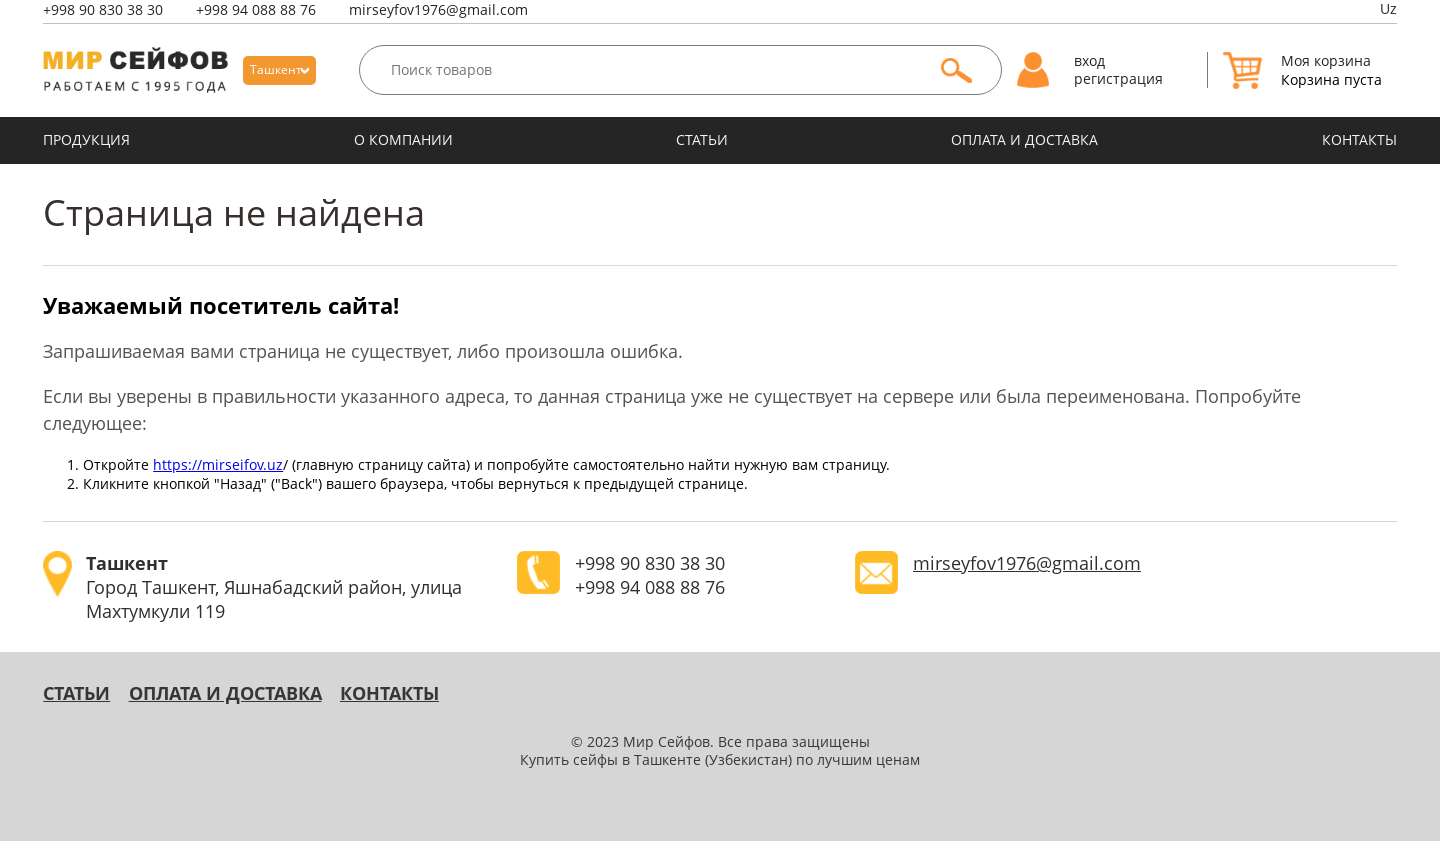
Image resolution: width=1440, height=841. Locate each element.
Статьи (702, 140)
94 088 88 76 (256, 10)
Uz (1388, 9)
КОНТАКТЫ (1359, 140)
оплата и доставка (1024, 140)
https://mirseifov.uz (218, 464)
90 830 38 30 (103, 10)
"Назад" (240, 483)
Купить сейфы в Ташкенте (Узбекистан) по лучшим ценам (720, 760)
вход (1089, 61)
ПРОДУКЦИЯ (86, 140)
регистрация (1118, 79)
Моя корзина (1326, 61)
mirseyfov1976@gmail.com (438, 10)
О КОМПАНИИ (403, 140)
